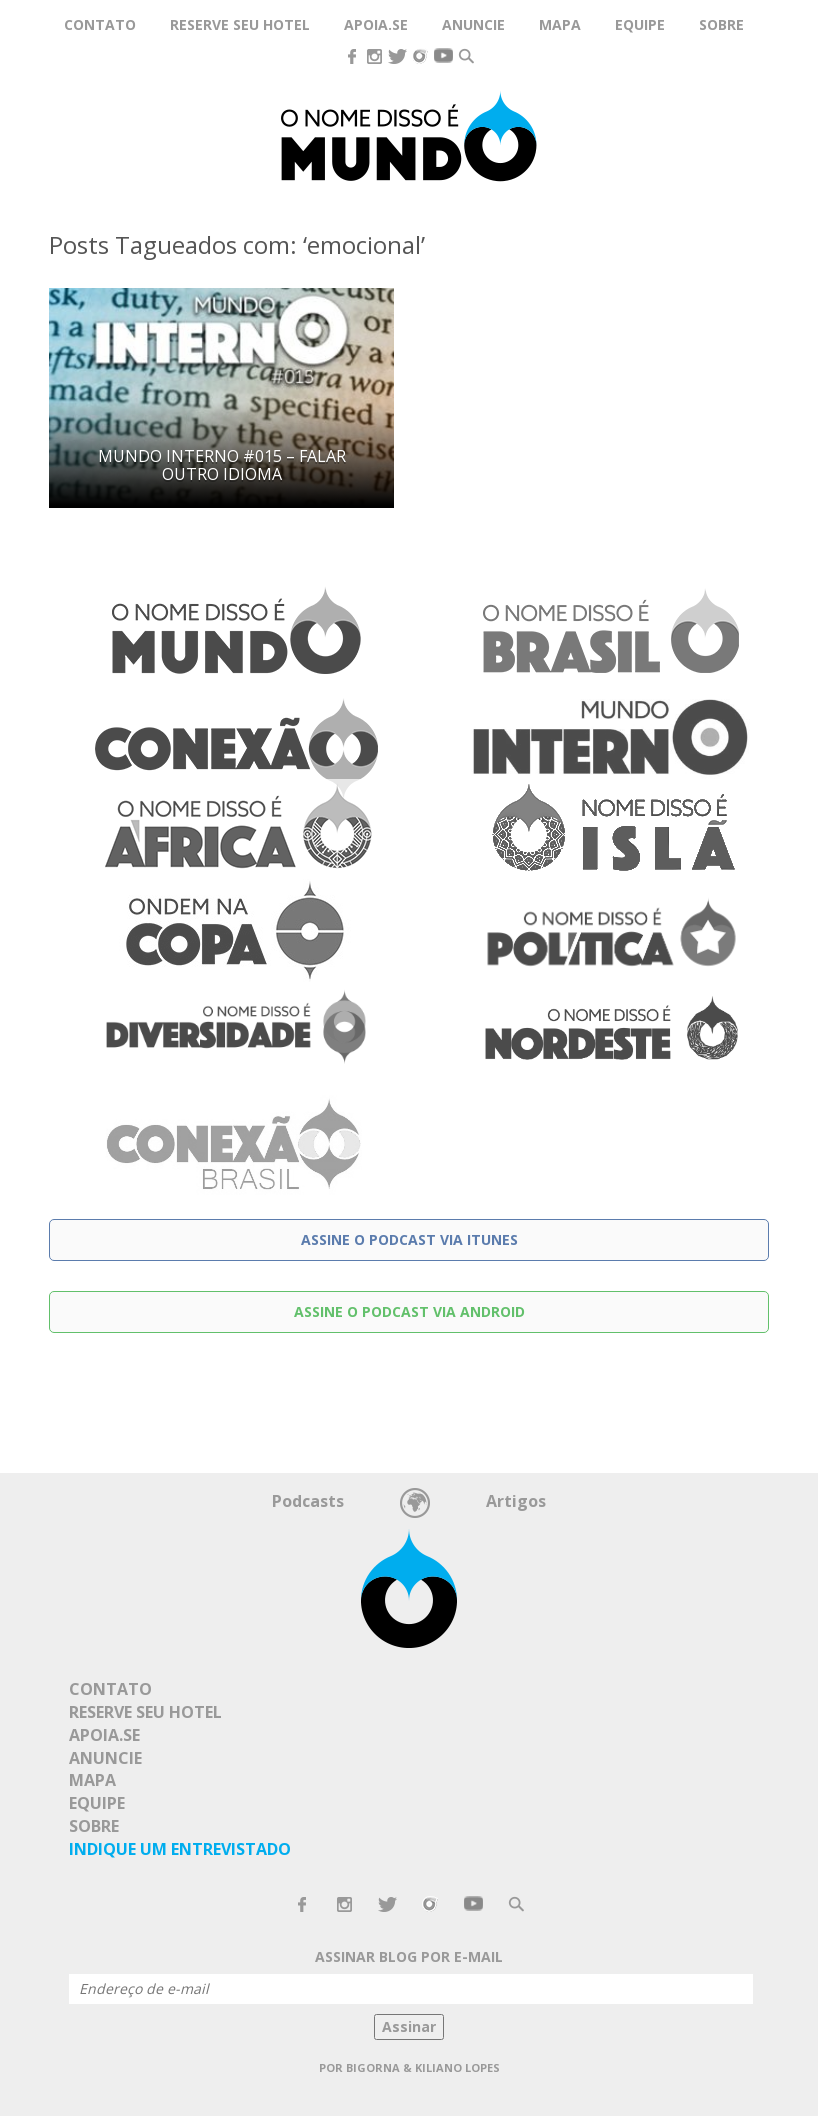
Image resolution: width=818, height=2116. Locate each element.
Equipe (640, 24)
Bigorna (373, 2067)
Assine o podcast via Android (409, 1311)
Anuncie (473, 24)
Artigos (516, 1501)
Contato (100, 24)
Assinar (409, 2026)
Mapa (560, 24)
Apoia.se (376, 24)
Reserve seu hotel (240, 24)
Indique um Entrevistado (180, 1849)
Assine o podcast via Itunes (409, 1239)
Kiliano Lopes (457, 2067)
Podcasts (308, 1501)
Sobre (721, 24)
